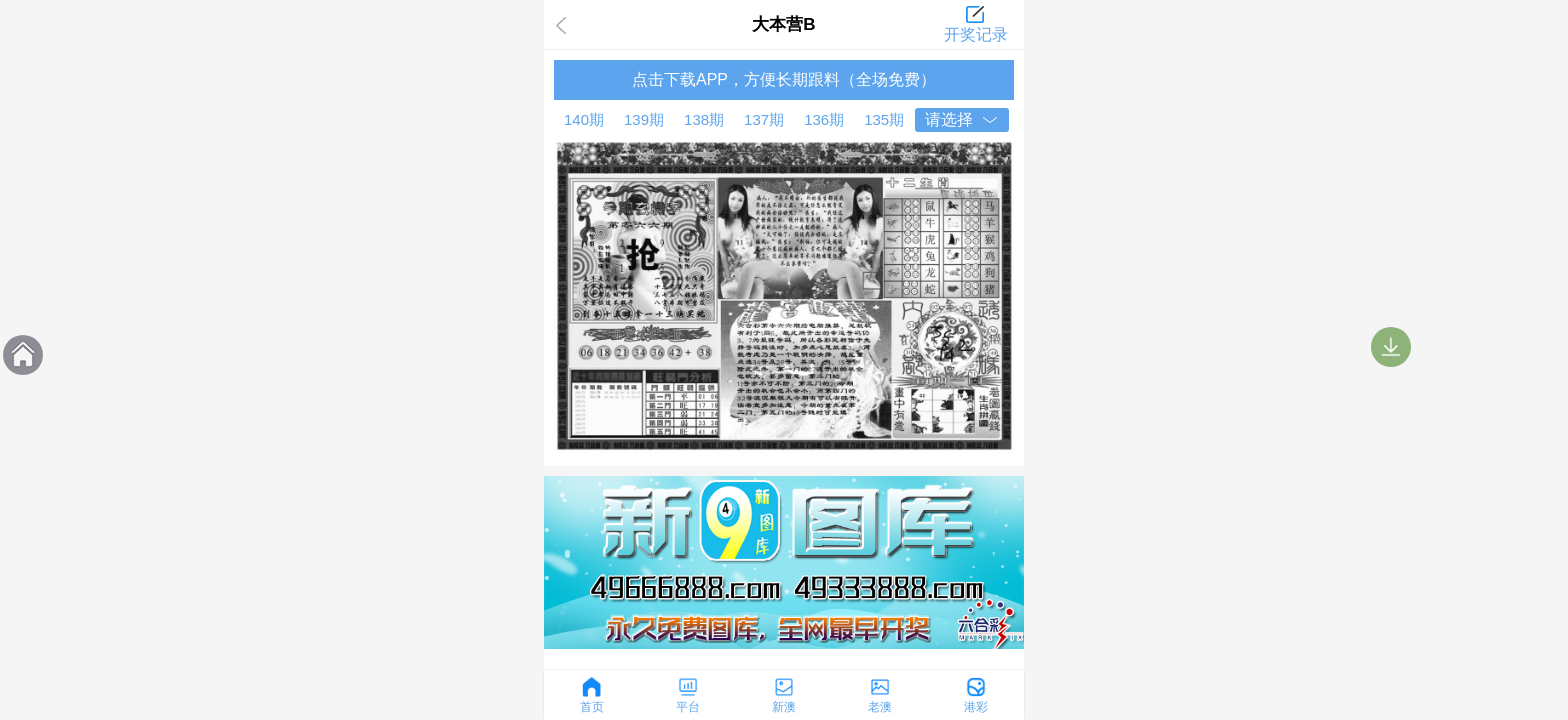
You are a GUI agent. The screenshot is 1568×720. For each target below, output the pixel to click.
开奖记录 (976, 34)
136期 (824, 119)
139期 (644, 119)
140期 (584, 119)
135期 (884, 119)
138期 (704, 119)
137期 (764, 119)
